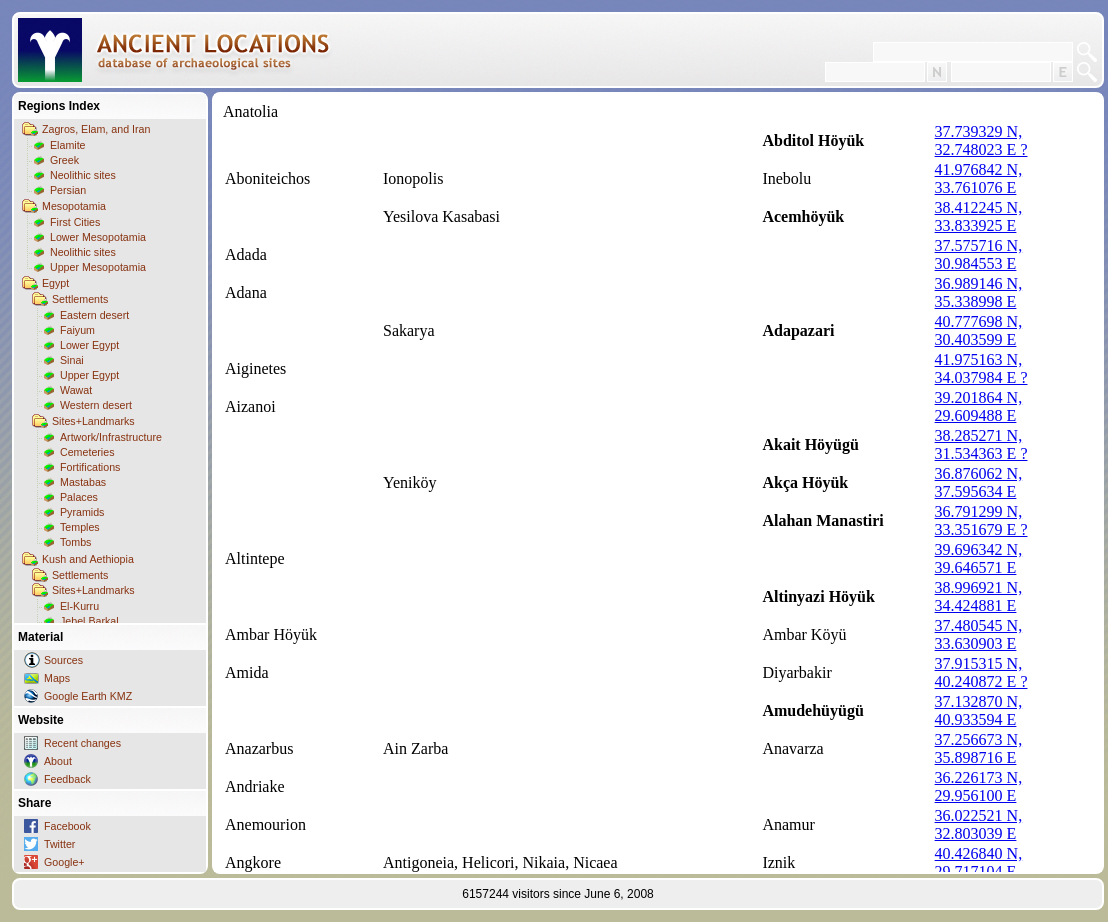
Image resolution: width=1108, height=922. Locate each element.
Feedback (67, 779)
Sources (63, 660)
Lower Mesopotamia (98, 237)
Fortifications (90, 467)
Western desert (96, 405)
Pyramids (82, 512)
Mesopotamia (74, 206)
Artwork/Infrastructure (111, 437)
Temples (80, 527)
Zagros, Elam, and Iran (96, 129)
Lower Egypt (89, 345)
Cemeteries (87, 452)
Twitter (59, 844)
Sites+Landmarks (93, 421)
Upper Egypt (89, 375)
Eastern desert (94, 315)
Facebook (67, 826)
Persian (68, 190)
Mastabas (83, 482)
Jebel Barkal (89, 621)
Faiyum (77, 330)
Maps (57, 678)
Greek (64, 160)
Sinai (72, 360)
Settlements (80, 299)
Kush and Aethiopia (88, 559)
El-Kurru (79, 606)
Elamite (68, 145)
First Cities (75, 222)
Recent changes (82, 743)
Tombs (75, 542)
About (58, 761)
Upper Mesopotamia (98, 267)
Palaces (79, 497)
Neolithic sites (83, 175)
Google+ (64, 862)
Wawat (76, 390)
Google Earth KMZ (88, 696)
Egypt (55, 283)
